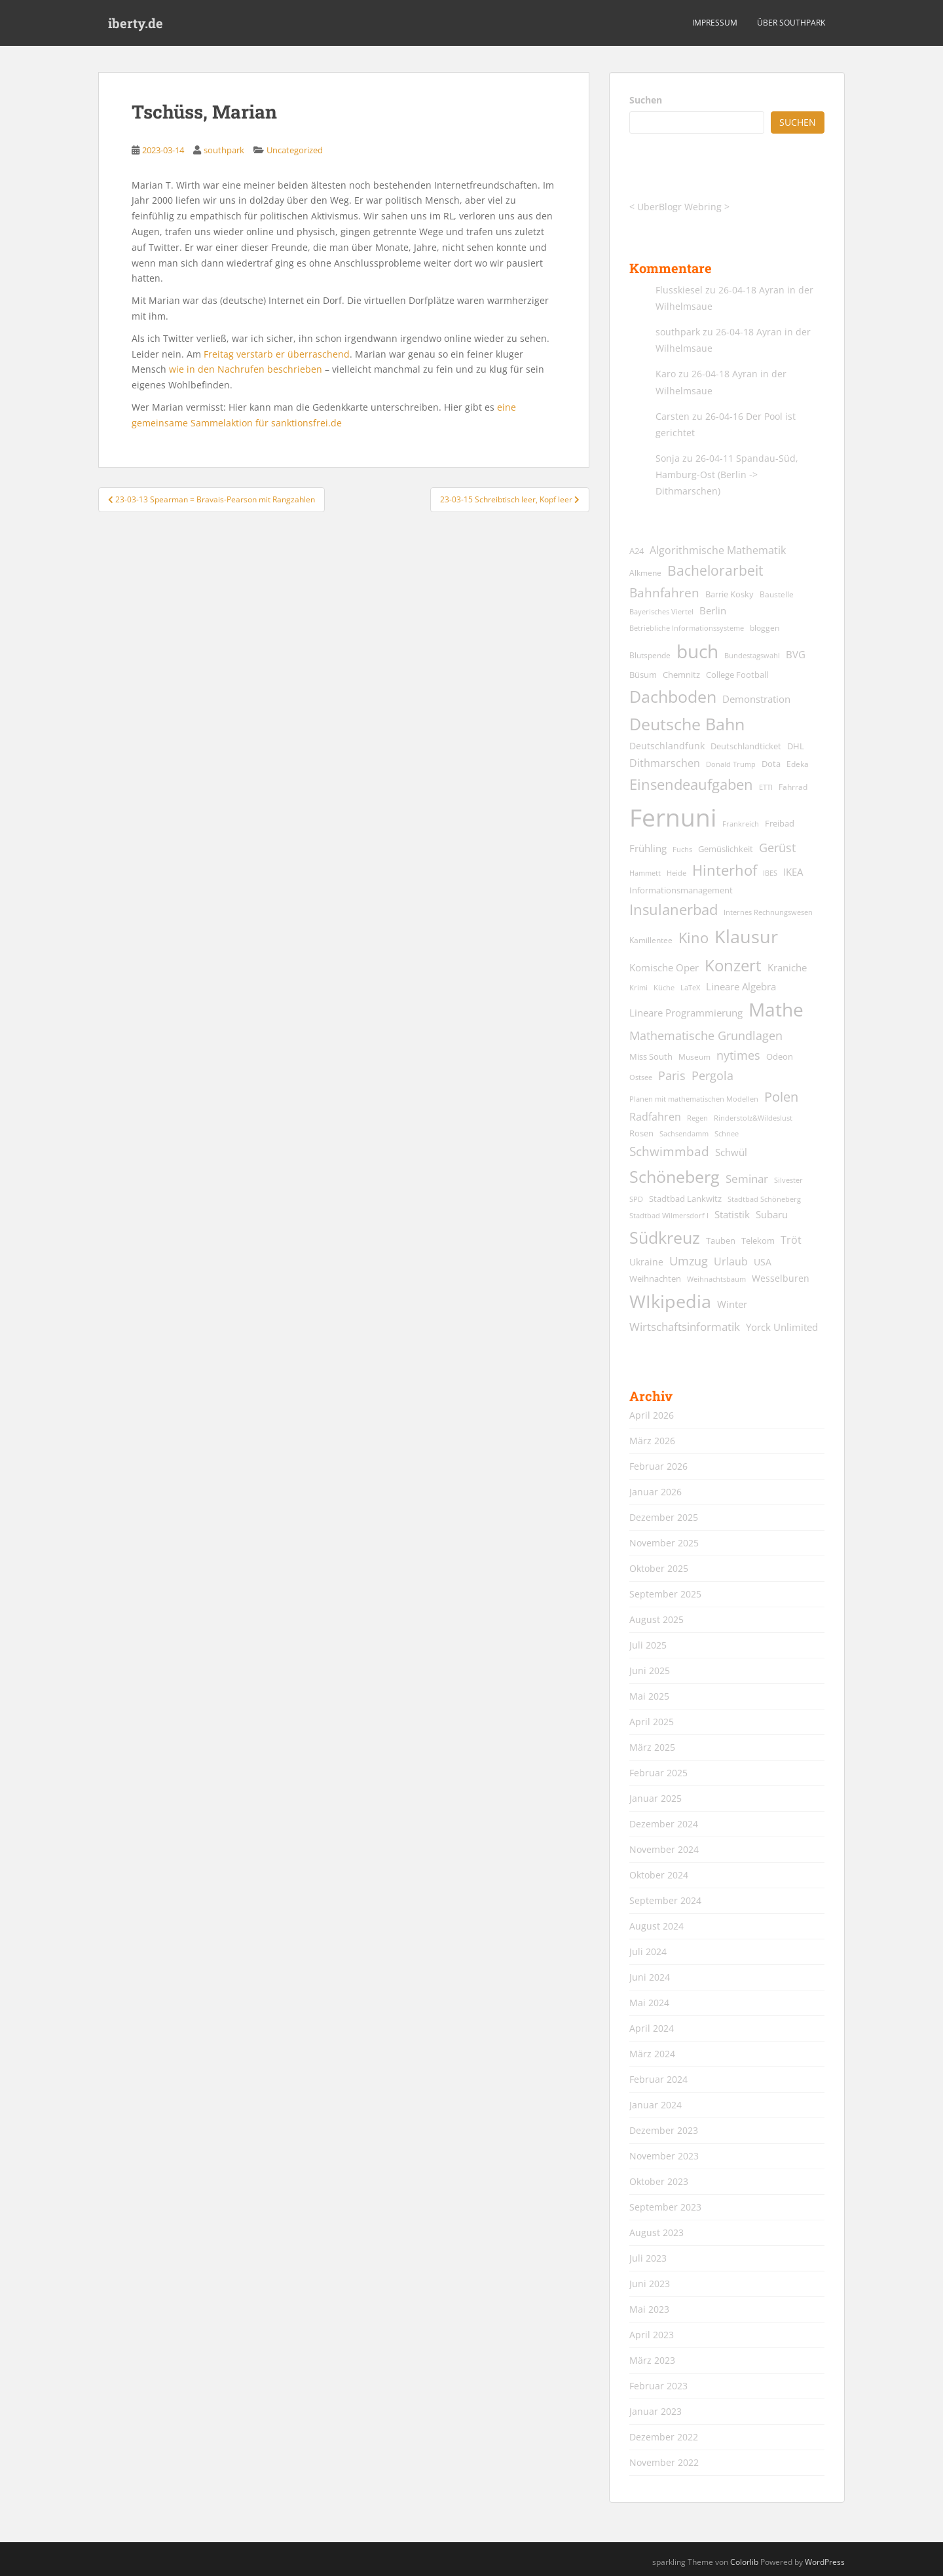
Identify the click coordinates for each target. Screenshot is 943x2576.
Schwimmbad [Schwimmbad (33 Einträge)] (669, 1151)
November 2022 (664, 2462)
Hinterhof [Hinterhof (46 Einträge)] (724, 870)
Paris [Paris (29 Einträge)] (672, 1075)
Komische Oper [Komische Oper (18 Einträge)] (664, 967)
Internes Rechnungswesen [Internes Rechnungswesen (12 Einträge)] (768, 912)
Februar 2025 (658, 1772)
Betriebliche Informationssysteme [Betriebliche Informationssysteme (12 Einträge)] (686, 628)
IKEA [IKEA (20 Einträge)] (793, 871)
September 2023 (665, 2207)
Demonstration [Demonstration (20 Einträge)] (756, 698)
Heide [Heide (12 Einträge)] (676, 873)
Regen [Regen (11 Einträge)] (697, 1118)
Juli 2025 (648, 1645)
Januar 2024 (655, 2105)
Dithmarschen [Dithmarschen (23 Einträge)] (664, 762)
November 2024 (664, 1849)
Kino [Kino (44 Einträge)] (693, 937)
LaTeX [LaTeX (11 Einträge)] (690, 987)
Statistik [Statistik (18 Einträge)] (732, 1214)
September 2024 (665, 1900)
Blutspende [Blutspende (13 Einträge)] (650, 655)
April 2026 (651, 1415)
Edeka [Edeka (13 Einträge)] (797, 764)
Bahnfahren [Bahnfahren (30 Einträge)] (664, 592)
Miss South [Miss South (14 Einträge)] (651, 1056)
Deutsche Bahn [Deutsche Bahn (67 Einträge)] (687, 724)
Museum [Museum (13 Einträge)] (694, 1056)
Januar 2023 (655, 2411)
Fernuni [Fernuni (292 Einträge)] (672, 817)
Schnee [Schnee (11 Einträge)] (726, 1133)
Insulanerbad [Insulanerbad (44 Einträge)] (673, 909)
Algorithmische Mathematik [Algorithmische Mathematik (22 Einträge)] (718, 550)
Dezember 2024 (663, 1824)
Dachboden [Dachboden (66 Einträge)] (672, 696)
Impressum (714, 22)
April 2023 (651, 2334)
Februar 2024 (658, 2079)
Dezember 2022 (663, 2437)
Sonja (668, 458)
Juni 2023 (649, 2283)
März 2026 (652, 1440)
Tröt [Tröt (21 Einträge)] (791, 1240)
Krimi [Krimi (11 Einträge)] (638, 987)
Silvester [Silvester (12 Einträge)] (788, 1180)
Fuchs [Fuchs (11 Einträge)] (682, 849)
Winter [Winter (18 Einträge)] (732, 1304)
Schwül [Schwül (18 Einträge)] (731, 1152)
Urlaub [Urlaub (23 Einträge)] (731, 1261)
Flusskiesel (679, 290)
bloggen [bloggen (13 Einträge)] (764, 627)
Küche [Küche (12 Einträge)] (664, 987)
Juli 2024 (648, 1951)
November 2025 (664, 1543)
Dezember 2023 (663, 2130)
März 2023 (652, 2360)
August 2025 (656, 1619)
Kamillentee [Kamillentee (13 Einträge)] (651, 940)
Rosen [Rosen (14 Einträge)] (641, 1133)
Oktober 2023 (658, 2181)
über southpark (791, 22)
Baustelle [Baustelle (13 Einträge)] (777, 594)
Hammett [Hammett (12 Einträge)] (645, 873)
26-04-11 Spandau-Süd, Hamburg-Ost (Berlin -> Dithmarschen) (727, 474)
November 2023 (664, 2156)
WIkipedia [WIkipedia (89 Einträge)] (670, 1301)
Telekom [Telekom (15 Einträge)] (758, 1240)
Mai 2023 (649, 2309)
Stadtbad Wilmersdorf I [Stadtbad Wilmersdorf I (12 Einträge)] (669, 1215)
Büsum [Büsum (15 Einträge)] (643, 675)
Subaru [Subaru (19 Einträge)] (772, 1214)
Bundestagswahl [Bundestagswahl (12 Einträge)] (752, 655)
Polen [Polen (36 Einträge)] (781, 1097)
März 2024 (652, 2053)
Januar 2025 (655, 1798)
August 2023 (656, 2232)
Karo (666, 373)
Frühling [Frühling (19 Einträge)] (648, 848)
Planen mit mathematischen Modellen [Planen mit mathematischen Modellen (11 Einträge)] (693, 1099)
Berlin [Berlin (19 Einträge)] (712, 610)
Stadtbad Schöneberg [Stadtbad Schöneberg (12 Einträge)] (764, 1199)
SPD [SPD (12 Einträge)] (636, 1199)
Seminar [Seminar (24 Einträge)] (747, 1178)
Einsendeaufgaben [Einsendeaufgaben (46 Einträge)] (691, 784)
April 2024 (651, 2028)
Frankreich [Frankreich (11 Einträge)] (740, 824)
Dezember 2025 (663, 1517)
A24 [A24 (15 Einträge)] (636, 551)
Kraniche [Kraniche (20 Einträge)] (787, 967)
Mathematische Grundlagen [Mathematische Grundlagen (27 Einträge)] (706, 1035)
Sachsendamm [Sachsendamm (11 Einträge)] (684, 1133)
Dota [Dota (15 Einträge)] (771, 764)
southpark (224, 150)
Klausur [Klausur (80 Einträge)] (746, 936)
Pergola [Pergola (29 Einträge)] (712, 1075)
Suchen (645, 100)
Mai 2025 (649, 1696)
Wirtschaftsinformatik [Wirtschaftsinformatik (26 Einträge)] (684, 1326)
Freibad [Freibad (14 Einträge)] (779, 823)
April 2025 (651, 1721)
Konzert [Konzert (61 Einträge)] (733, 965)
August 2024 (656, 1926)
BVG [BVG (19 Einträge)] (795, 654)
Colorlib (744, 2561)
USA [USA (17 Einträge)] (762, 1262)
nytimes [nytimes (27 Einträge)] (738, 1055)
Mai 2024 (649, 2002)
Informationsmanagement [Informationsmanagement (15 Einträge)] (681, 890)
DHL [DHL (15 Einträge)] (795, 746)
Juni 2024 (649, 1977)
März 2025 (652, 1747)
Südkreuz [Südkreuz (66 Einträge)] (664, 1237)
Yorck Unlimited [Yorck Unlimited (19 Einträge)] (782, 1327)
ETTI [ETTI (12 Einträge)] (766, 787)
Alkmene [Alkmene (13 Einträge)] (645, 572)
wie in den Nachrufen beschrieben (245, 369)
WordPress (825, 2561)
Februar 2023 (658, 2386)
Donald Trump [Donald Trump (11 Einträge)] (731, 764)
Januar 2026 (655, 1491)
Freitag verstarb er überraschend (277, 354)
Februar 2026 (658, 1466)
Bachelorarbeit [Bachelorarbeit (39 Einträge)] (715, 570)
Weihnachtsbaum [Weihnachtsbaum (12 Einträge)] (716, 1279)
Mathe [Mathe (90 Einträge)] (776, 1010)
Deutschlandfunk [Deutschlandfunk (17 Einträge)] (667, 745)
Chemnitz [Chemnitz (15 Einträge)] (681, 675)
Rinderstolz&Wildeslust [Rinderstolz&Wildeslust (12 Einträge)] (753, 1118)
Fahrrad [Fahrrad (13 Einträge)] (793, 787)
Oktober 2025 (658, 1568)
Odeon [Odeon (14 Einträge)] (779, 1056)
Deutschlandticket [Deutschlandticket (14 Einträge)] (746, 746)
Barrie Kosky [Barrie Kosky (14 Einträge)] (729, 594)
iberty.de (135, 22)
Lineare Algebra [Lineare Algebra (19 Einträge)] (741, 986)
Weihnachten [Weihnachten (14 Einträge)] (655, 1278)
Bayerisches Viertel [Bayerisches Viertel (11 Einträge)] (661, 611)
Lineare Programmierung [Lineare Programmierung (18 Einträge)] (686, 1013)
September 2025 (665, 1594)
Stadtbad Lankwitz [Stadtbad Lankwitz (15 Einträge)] (685, 1198)
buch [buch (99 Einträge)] (697, 651)
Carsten (673, 416)
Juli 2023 (648, 2258)
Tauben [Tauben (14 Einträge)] (720, 1240)
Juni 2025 (649, 1670)
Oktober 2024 (658, 1875)
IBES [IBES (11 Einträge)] (770, 873)
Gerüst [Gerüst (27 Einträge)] (777, 847)
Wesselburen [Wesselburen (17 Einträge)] (780, 1278)
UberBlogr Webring (679, 206)
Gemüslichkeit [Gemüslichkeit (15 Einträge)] (725, 849)
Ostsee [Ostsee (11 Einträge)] (640, 1077)
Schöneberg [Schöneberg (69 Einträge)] (674, 1176)
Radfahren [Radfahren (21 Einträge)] (655, 1117)
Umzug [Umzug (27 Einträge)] (688, 1261)
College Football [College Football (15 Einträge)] (737, 675)
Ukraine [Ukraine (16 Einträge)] (646, 1262)
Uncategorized (295, 150)
